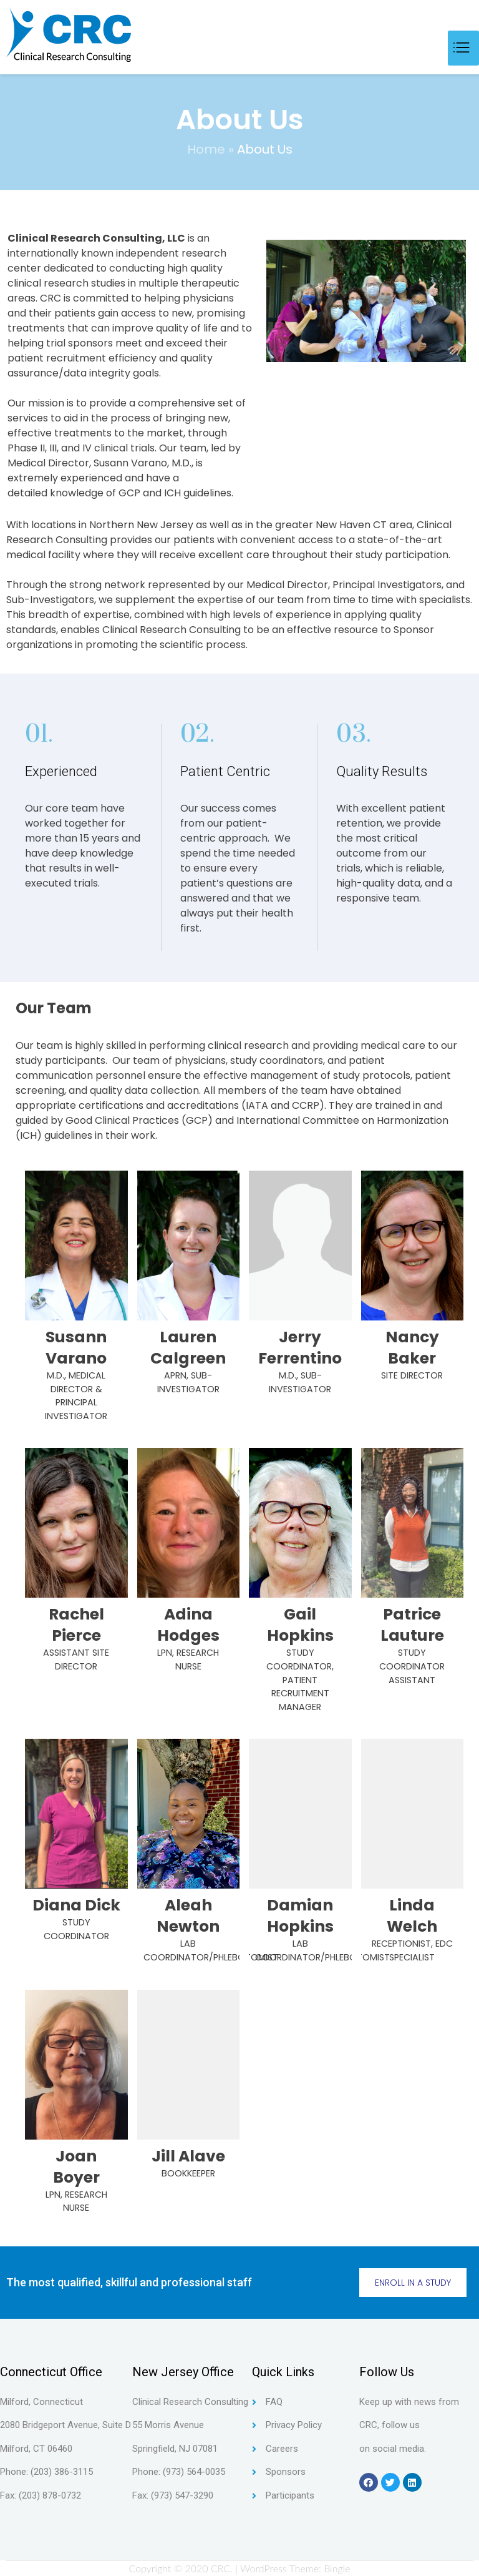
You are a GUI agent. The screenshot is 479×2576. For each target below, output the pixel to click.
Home (206, 149)
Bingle (337, 2568)
